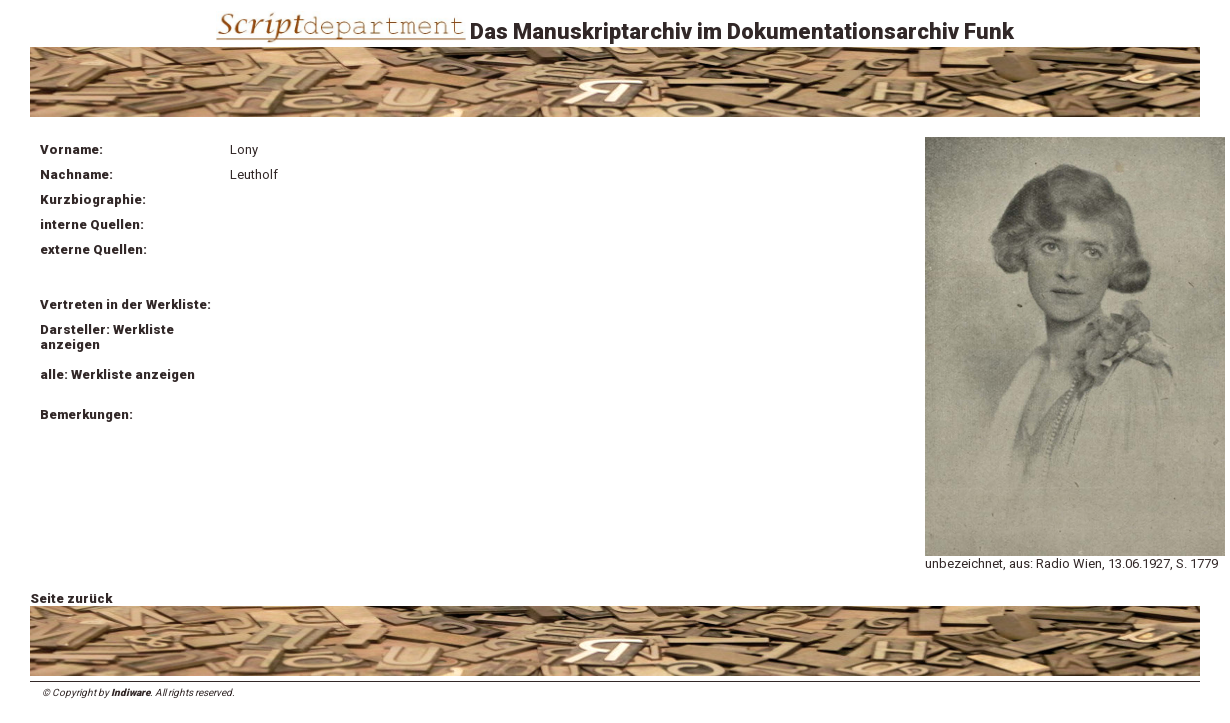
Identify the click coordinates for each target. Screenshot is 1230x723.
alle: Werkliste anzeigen (117, 374)
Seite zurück (71, 598)
